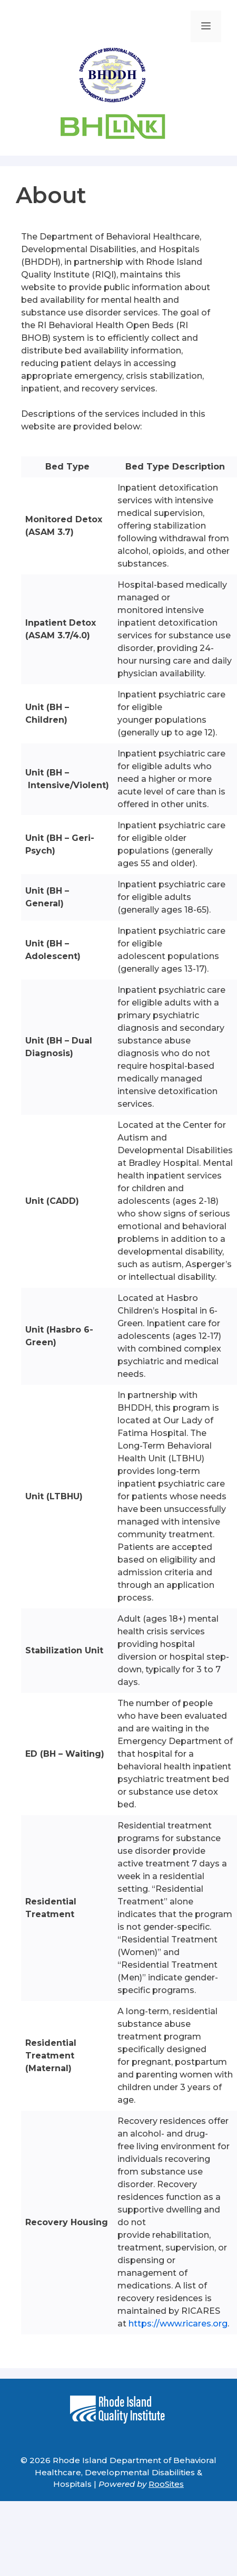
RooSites (166, 2484)
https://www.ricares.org (177, 2324)
